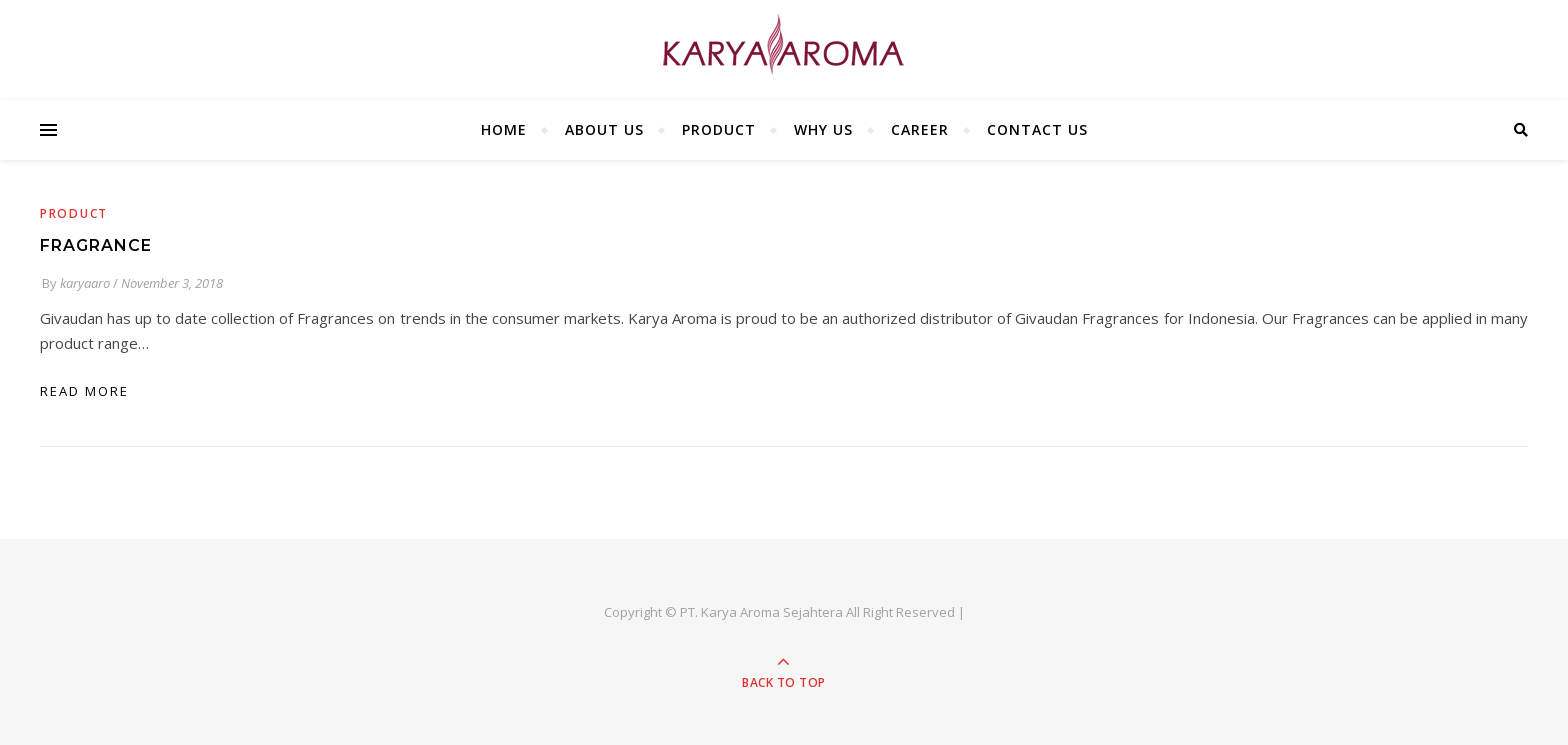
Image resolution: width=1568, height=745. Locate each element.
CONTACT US (1037, 129)
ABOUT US (604, 129)
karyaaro (85, 283)
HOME (504, 129)
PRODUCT (719, 129)
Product (74, 213)
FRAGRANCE (96, 245)
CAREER (920, 129)
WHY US (823, 129)
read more (84, 391)
